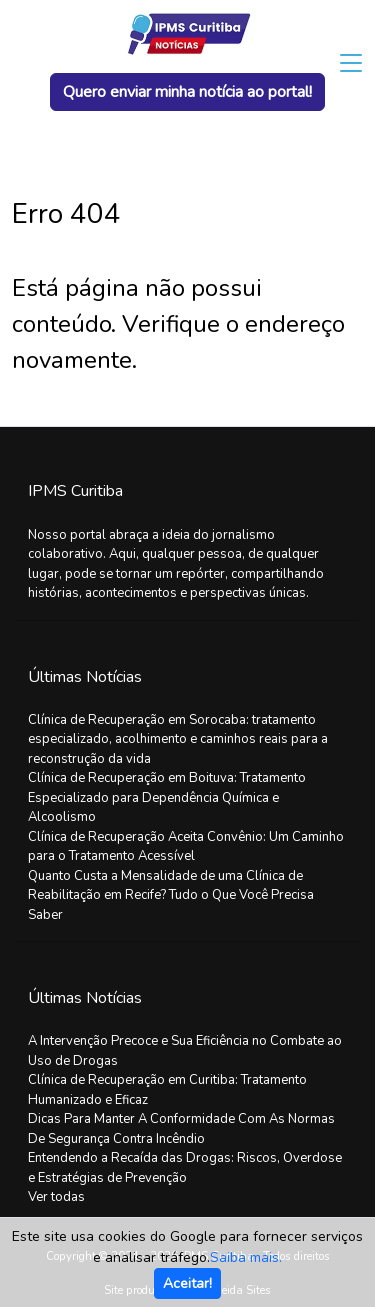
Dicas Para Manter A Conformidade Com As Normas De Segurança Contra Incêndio (181, 1129)
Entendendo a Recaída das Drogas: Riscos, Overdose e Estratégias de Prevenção (185, 1168)
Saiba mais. (246, 1257)
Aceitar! (187, 1283)
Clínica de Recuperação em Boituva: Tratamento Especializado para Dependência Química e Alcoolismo (167, 797)
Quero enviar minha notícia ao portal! (187, 92)
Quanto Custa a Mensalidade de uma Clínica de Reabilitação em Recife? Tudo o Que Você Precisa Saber (171, 895)
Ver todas (56, 1197)
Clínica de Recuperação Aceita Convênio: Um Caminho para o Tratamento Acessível (186, 847)
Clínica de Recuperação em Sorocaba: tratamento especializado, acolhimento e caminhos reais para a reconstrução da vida (178, 739)
